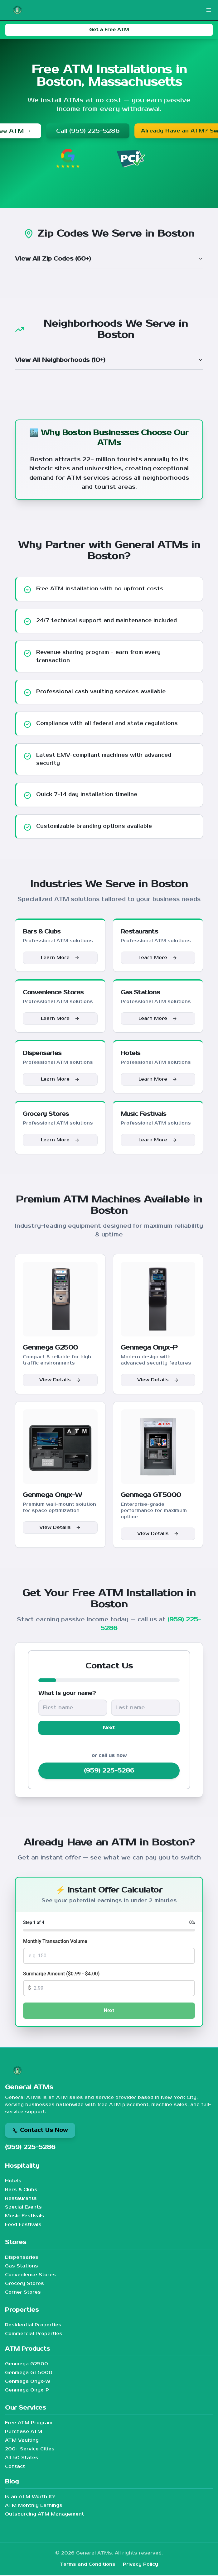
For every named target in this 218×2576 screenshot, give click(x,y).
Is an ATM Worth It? (30, 2497)
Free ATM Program (28, 2423)
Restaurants (21, 2199)
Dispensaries (21, 2258)
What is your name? (67, 1693)
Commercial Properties (33, 2334)
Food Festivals (23, 2225)
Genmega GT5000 (28, 2373)
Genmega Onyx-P (27, 2391)
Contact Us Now (40, 2131)
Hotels (13, 2182)
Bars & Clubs (21, 2190)
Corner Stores (23, 2293)
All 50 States (21, 2458)
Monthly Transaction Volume (55, 1942)
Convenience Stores (30, 2275)
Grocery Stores (24, 2284)
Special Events (23, 2208)
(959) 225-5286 (109, 1771)
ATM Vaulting (22, 2441)
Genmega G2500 (26, 2364)
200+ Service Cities (30, 2450)
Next (109, 1728)
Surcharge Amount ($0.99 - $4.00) (61, 1975)
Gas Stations (21, 2267)
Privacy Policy (140, 2565)
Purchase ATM (23, 2432)
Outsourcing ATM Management (44, 2515)
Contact (15, 2467)
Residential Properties (33, 2326)
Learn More (60, 957)
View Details (60, 1380)
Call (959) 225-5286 (81, 130)
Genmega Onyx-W (27, 2382)
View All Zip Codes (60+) (109, 258)
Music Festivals (24, 2216)
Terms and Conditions (87, 2565)
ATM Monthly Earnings (33, 2506)
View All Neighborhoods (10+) (109, 360)
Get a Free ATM (109, 29)
